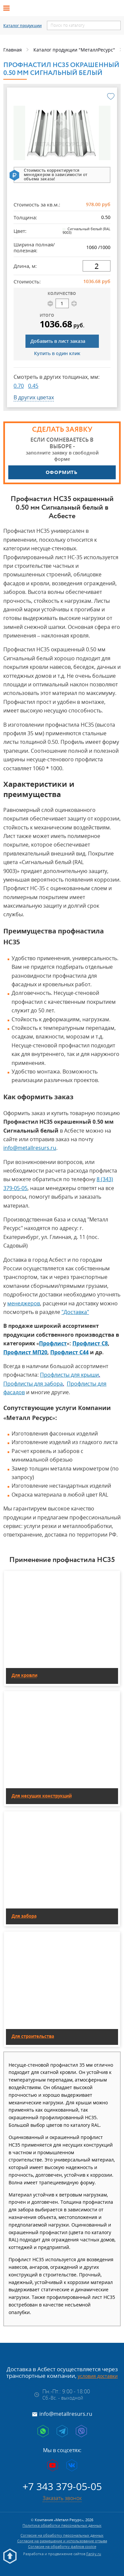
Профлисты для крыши (69, 1374)
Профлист (53, 1343)
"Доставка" (75, 1312)
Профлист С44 (69, 1352)
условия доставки (98, 2376)
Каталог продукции (22, 25)
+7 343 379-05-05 (62, 2486)
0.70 (19, 385)
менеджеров (23, 1303)
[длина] (96, 266)
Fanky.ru (93, 2553)
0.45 (33, 385)
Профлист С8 (90, 1343)
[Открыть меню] (8, 8)
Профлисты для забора (33, 1383)
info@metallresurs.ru (29, 1147)
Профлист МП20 (25, 1352)
